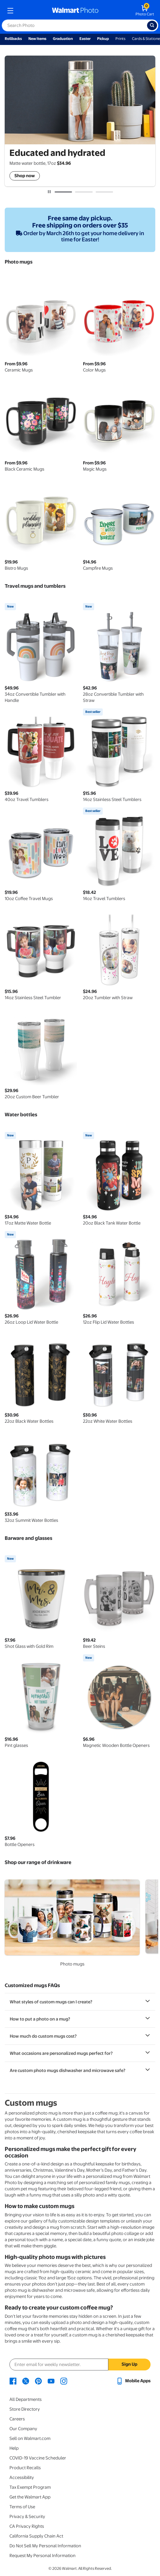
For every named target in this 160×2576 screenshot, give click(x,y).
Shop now (24, 175)
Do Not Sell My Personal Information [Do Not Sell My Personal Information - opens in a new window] (45, 2545)
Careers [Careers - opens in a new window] (17, 2419)
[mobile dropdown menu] (10, 10)
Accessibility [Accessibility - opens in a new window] (21, 2477)
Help (14, 2448)
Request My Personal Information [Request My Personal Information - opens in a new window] (42, 2555)
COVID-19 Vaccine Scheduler (37, 2458)
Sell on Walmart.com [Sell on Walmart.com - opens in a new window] (29, 2438)
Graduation (63, 38)
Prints (120, 38)
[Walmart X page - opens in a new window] (25, 2380)
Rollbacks (13, 38)
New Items (37, 38)
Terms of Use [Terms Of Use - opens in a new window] (22, 2506)
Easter (85, 38)
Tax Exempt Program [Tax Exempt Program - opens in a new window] (30, 2487)
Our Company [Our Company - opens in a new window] (23, 2428)
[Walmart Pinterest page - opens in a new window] (38, 2380)
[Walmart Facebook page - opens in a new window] (13, 2380)
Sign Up (129, 2364)
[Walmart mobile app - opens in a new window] (133, 2380)
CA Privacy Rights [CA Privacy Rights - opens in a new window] (26, 2526)
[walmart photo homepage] (75, 10)
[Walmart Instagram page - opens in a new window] (63, 2380)
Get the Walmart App (29, 2497)
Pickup (103, 38)
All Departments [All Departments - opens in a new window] (25, 2399)
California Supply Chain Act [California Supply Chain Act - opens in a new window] (36, 2536)
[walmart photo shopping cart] (144, 10)
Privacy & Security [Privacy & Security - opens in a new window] (27, 2516)
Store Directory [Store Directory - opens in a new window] (24, 2409)
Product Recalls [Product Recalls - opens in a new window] (25, 2467)
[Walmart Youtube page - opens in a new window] (51, 2380)
